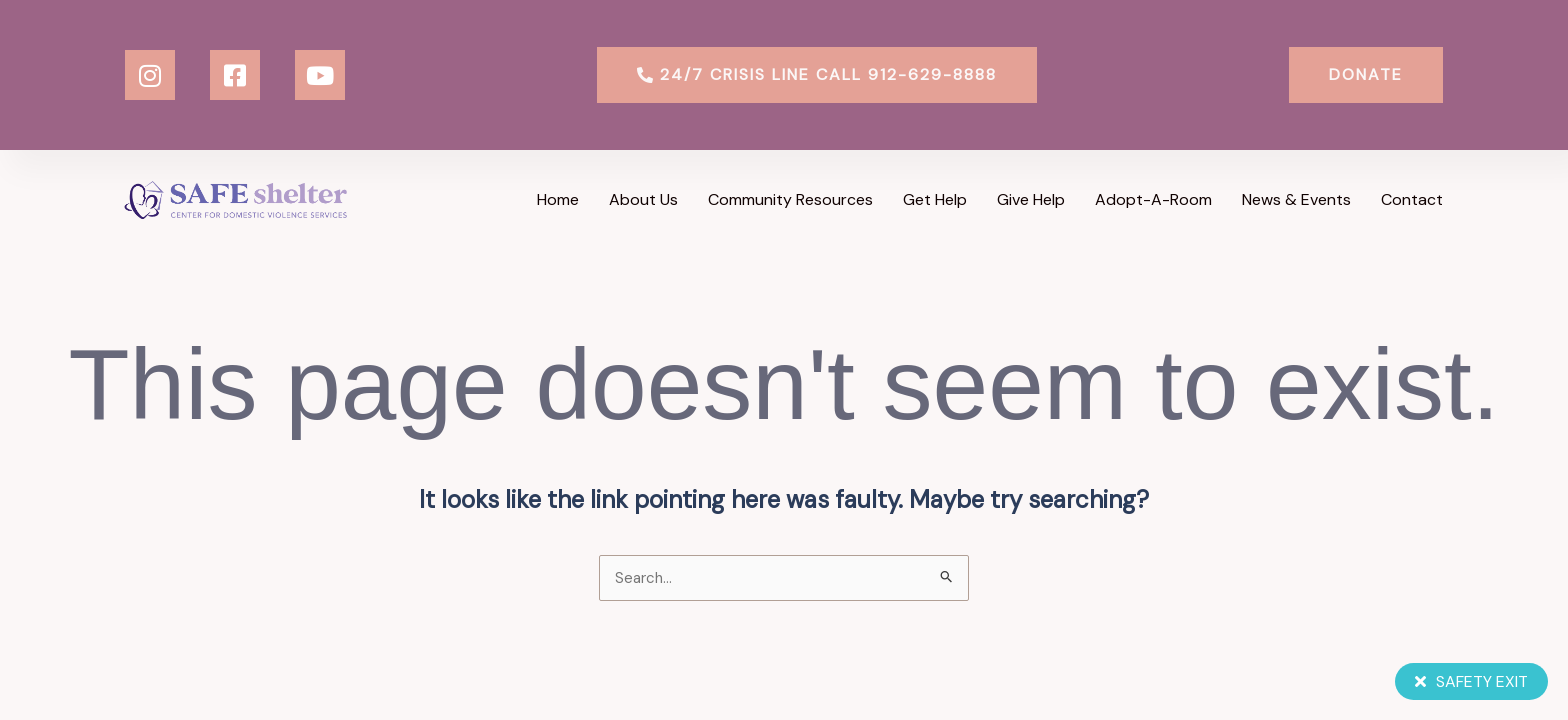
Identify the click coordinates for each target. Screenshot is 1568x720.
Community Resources (790, 199)
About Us (643, 199)
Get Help (935, 199)
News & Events (1296, 199)
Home (558, 199)
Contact (1412, 199)
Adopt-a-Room (1153, 199)
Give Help (1031, 199)
